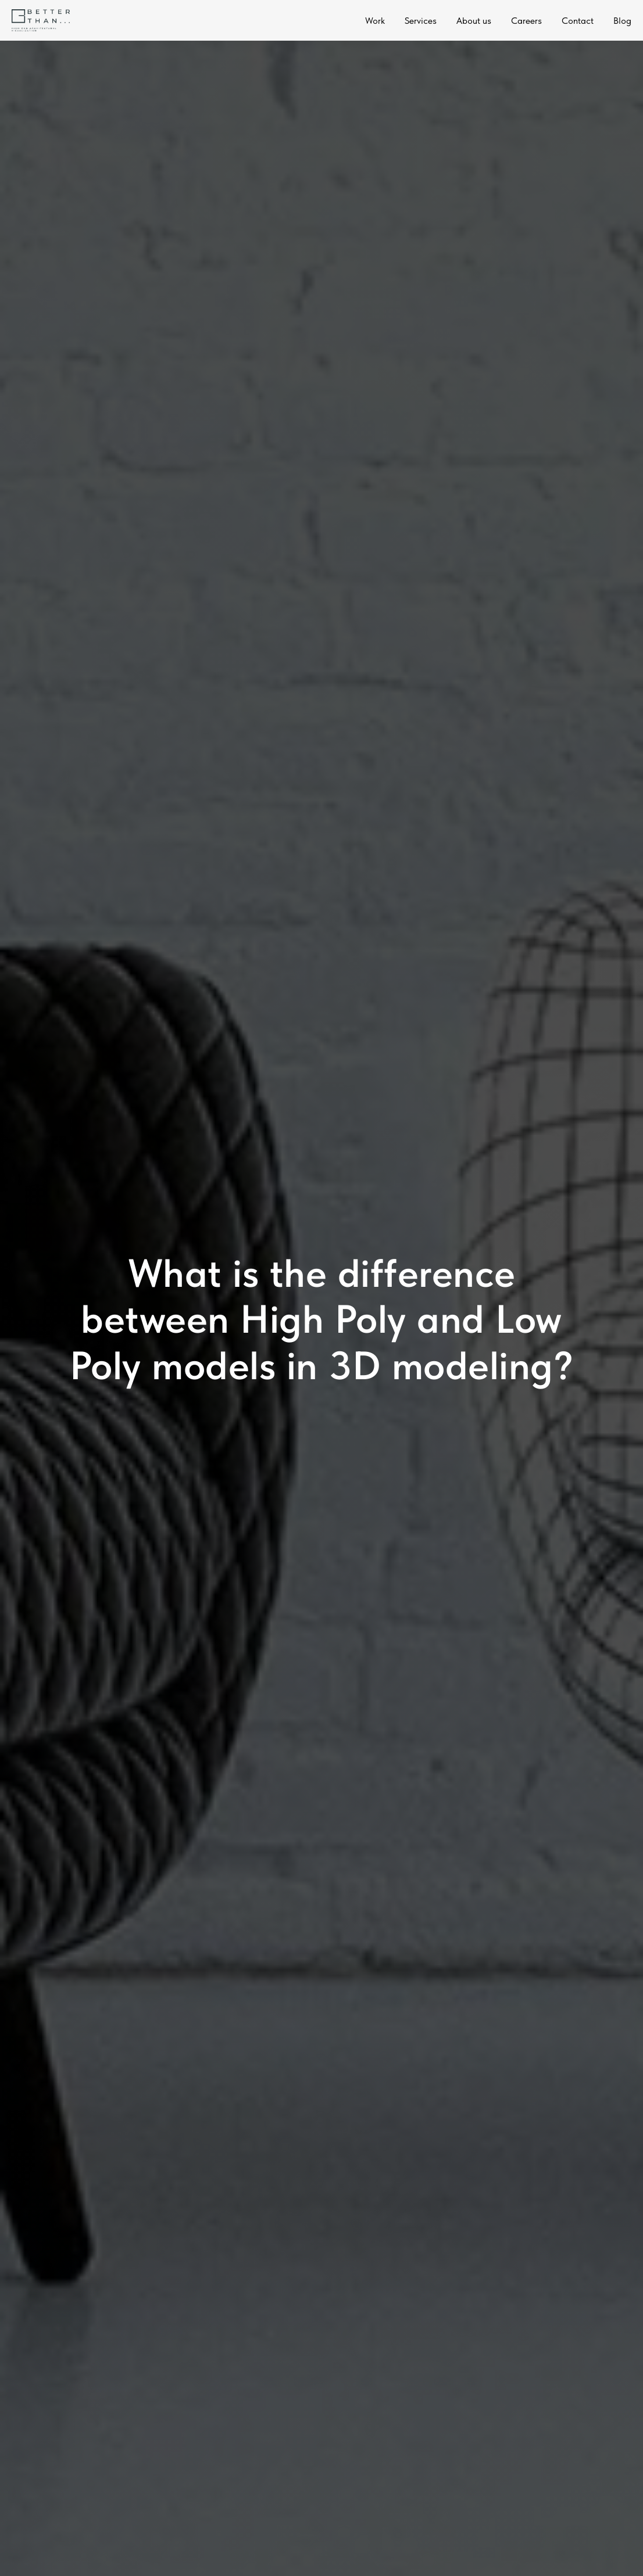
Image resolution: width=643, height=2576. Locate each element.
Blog (622, 20)
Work (375, 20)
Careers (526, 20)
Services (421, 20)
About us (473, 20)
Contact (578, 20)
